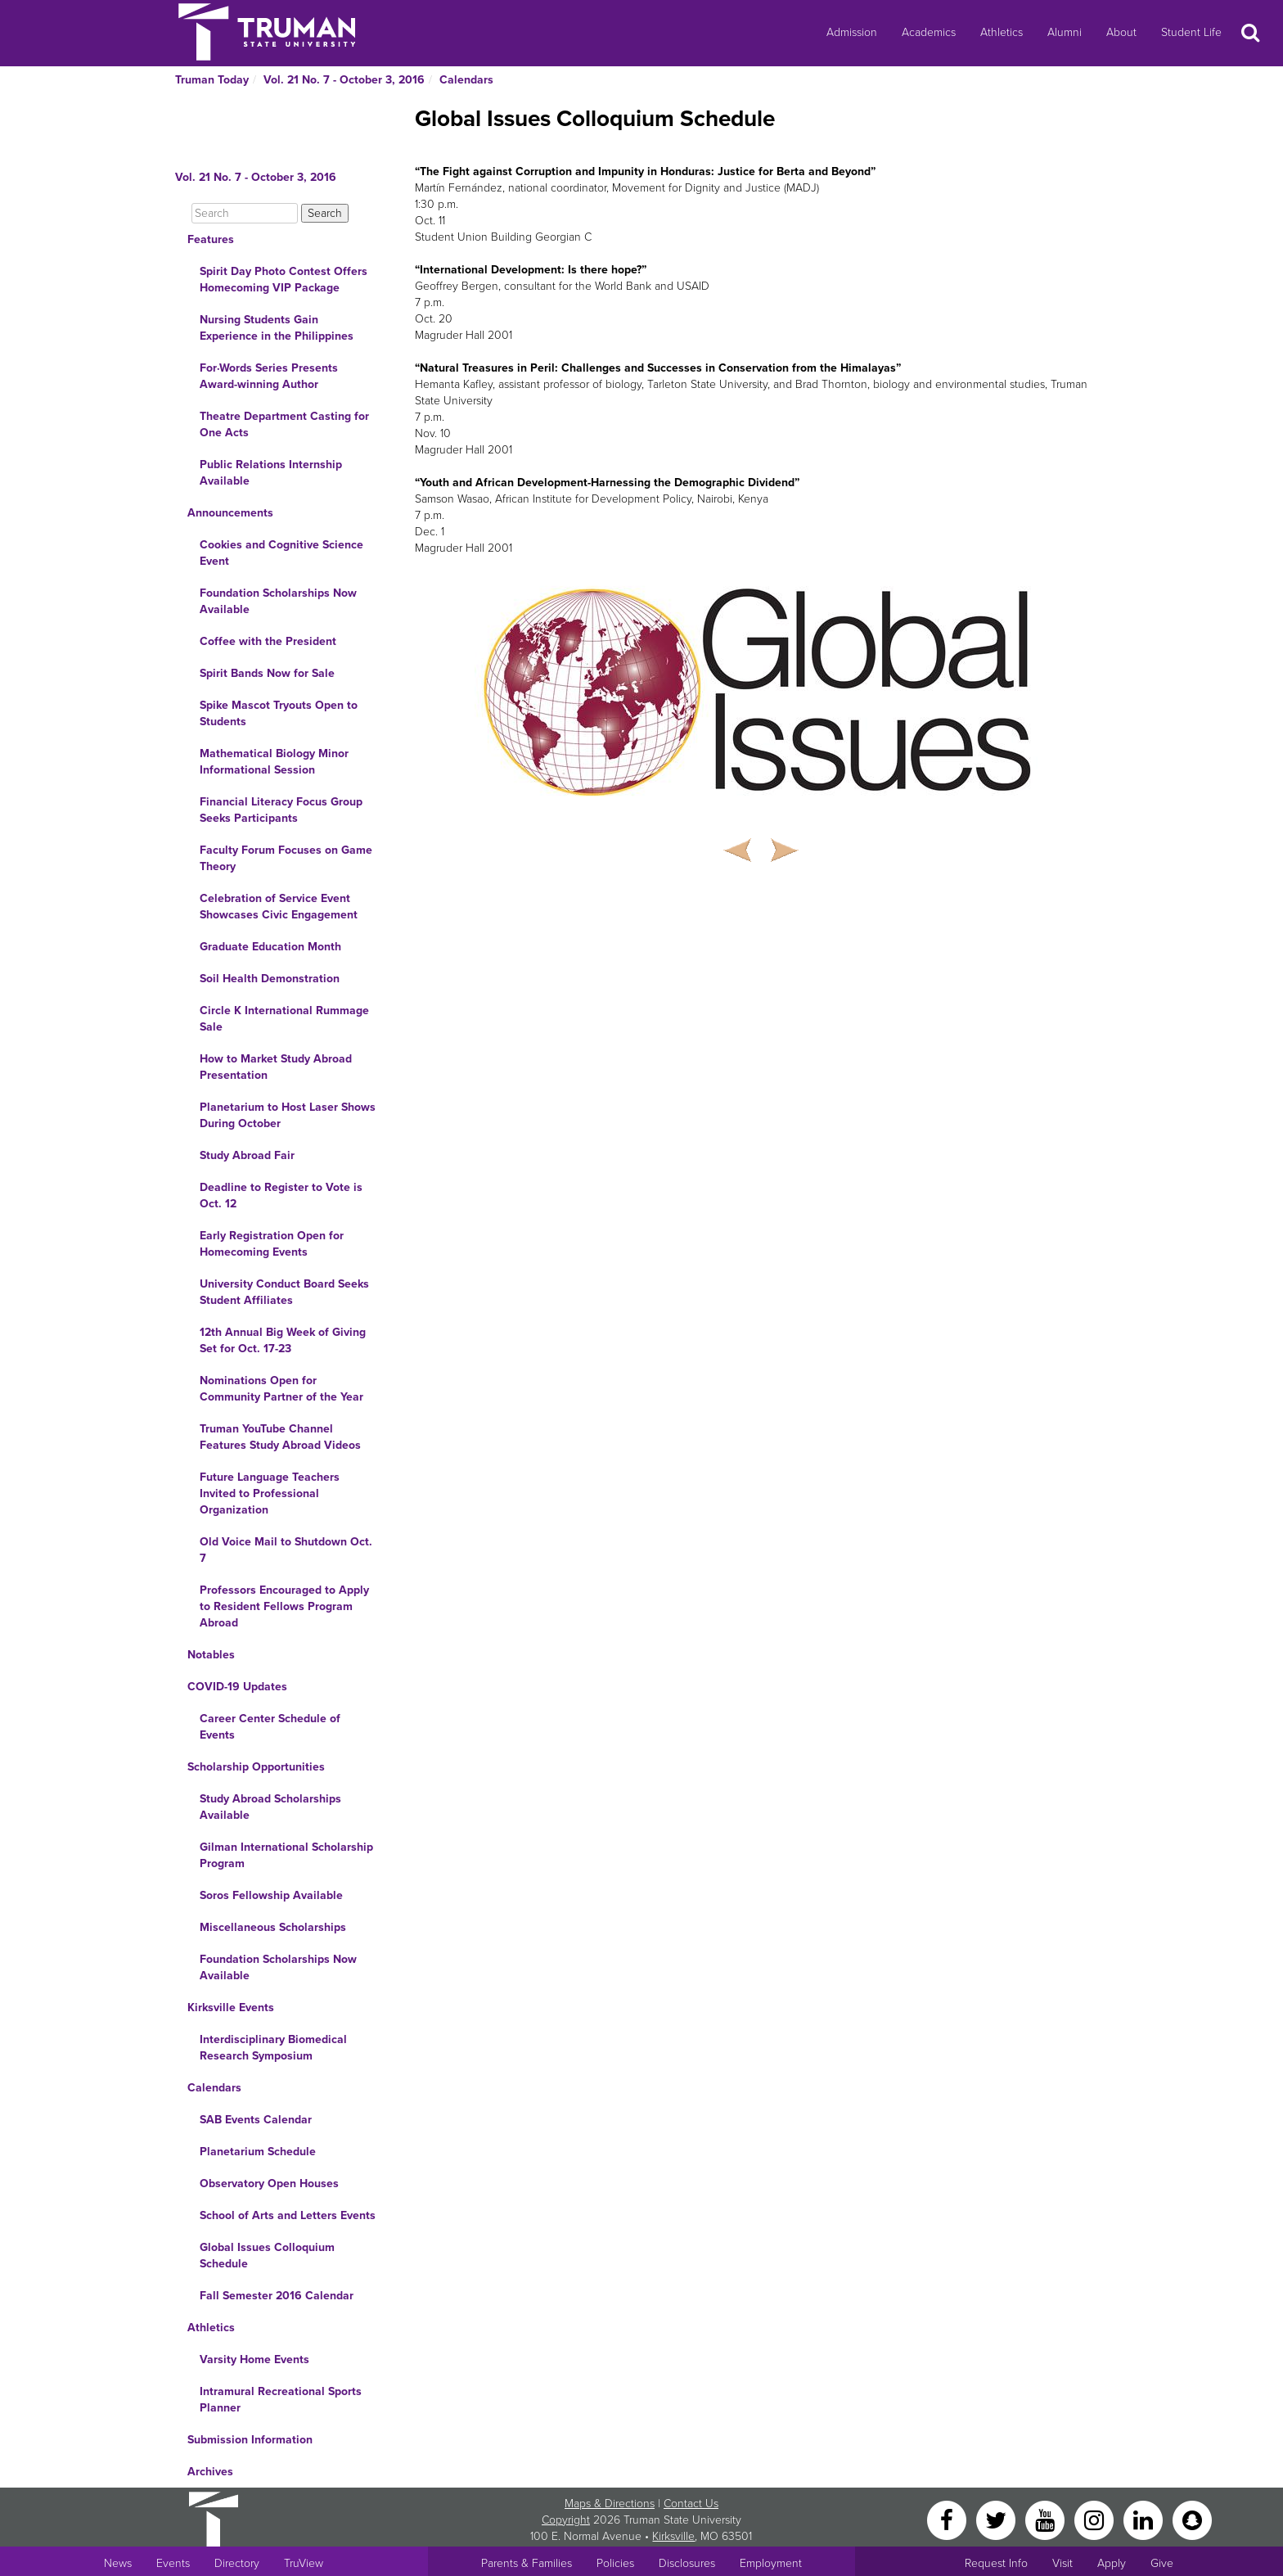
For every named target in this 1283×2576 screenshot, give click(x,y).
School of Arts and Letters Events (288, 2215)
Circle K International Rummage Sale (284, 1019)
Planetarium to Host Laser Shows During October (288, 1115)
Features (210, 239)
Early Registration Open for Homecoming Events (272, 1244)
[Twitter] (997, 2519)
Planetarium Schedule (258, 2152)
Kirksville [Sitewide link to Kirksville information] (673, 2536)
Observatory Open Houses (269, 2183)
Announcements (230, 513)
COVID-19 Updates (237, 1687)
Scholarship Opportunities (256, 1767)
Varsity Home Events (254, 2359)
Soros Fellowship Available (271, 1895)
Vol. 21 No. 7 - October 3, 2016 (344, 80)
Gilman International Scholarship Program (286, 1855)
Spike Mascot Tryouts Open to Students (279, 713)
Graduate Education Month (270, 947)
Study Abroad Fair (247, 1155)
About (1121, 32)
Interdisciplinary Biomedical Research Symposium (273, 2047)
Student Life (1191, 32)
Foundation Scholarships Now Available (278, 601)
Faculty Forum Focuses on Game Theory (286, 858)
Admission (851, 32)
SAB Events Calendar (256, 2120)
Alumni (1064, 32)
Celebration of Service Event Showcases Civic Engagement (279, 906)
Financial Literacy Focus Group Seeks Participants (281, 810)
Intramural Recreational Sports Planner (281, 2399)
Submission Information (250, 2440)
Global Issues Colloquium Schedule (267, 2255)
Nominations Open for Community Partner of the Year (281, 1389)
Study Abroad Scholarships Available (270, 1807)
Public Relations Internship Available (271, 473)
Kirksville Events (230, 2007)
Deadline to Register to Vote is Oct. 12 (281, 1195)
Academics (929, 32)
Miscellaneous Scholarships (273, 1927)
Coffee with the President (268, 641)
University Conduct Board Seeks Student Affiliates (284, 1292)
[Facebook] (948, 2519)
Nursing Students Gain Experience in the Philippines (276, 328)
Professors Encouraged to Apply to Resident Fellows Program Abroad (284, 1606)
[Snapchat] (1192, 2519)
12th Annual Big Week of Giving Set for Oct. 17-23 (283, 1340)
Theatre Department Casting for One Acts (284, 424)
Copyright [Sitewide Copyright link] (566, 2520)
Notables (211, 1655)
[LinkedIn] (1144, 2519)
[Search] (244, 213)
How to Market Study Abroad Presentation (276, 1067)
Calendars (466, 80)
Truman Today (212, 80)
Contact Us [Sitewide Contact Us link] (691, 2504)
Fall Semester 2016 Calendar (276, 2296)
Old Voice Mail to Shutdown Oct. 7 (286, 1550)
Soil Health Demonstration (270, 979)
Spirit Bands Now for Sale (267, 673)
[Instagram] (1095, 2519)
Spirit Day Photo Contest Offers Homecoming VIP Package (283, 279)
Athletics (1001, 32)
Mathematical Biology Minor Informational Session (274, 762)
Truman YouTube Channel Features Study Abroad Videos (280, 1437)
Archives (210, 2472)
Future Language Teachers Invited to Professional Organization (270, 1493)
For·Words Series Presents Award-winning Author (269, 376)
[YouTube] (1046, 2519)
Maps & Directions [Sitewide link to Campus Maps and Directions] (610, 2504)
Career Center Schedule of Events (270, 1727)
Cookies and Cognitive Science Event (281, 553)
